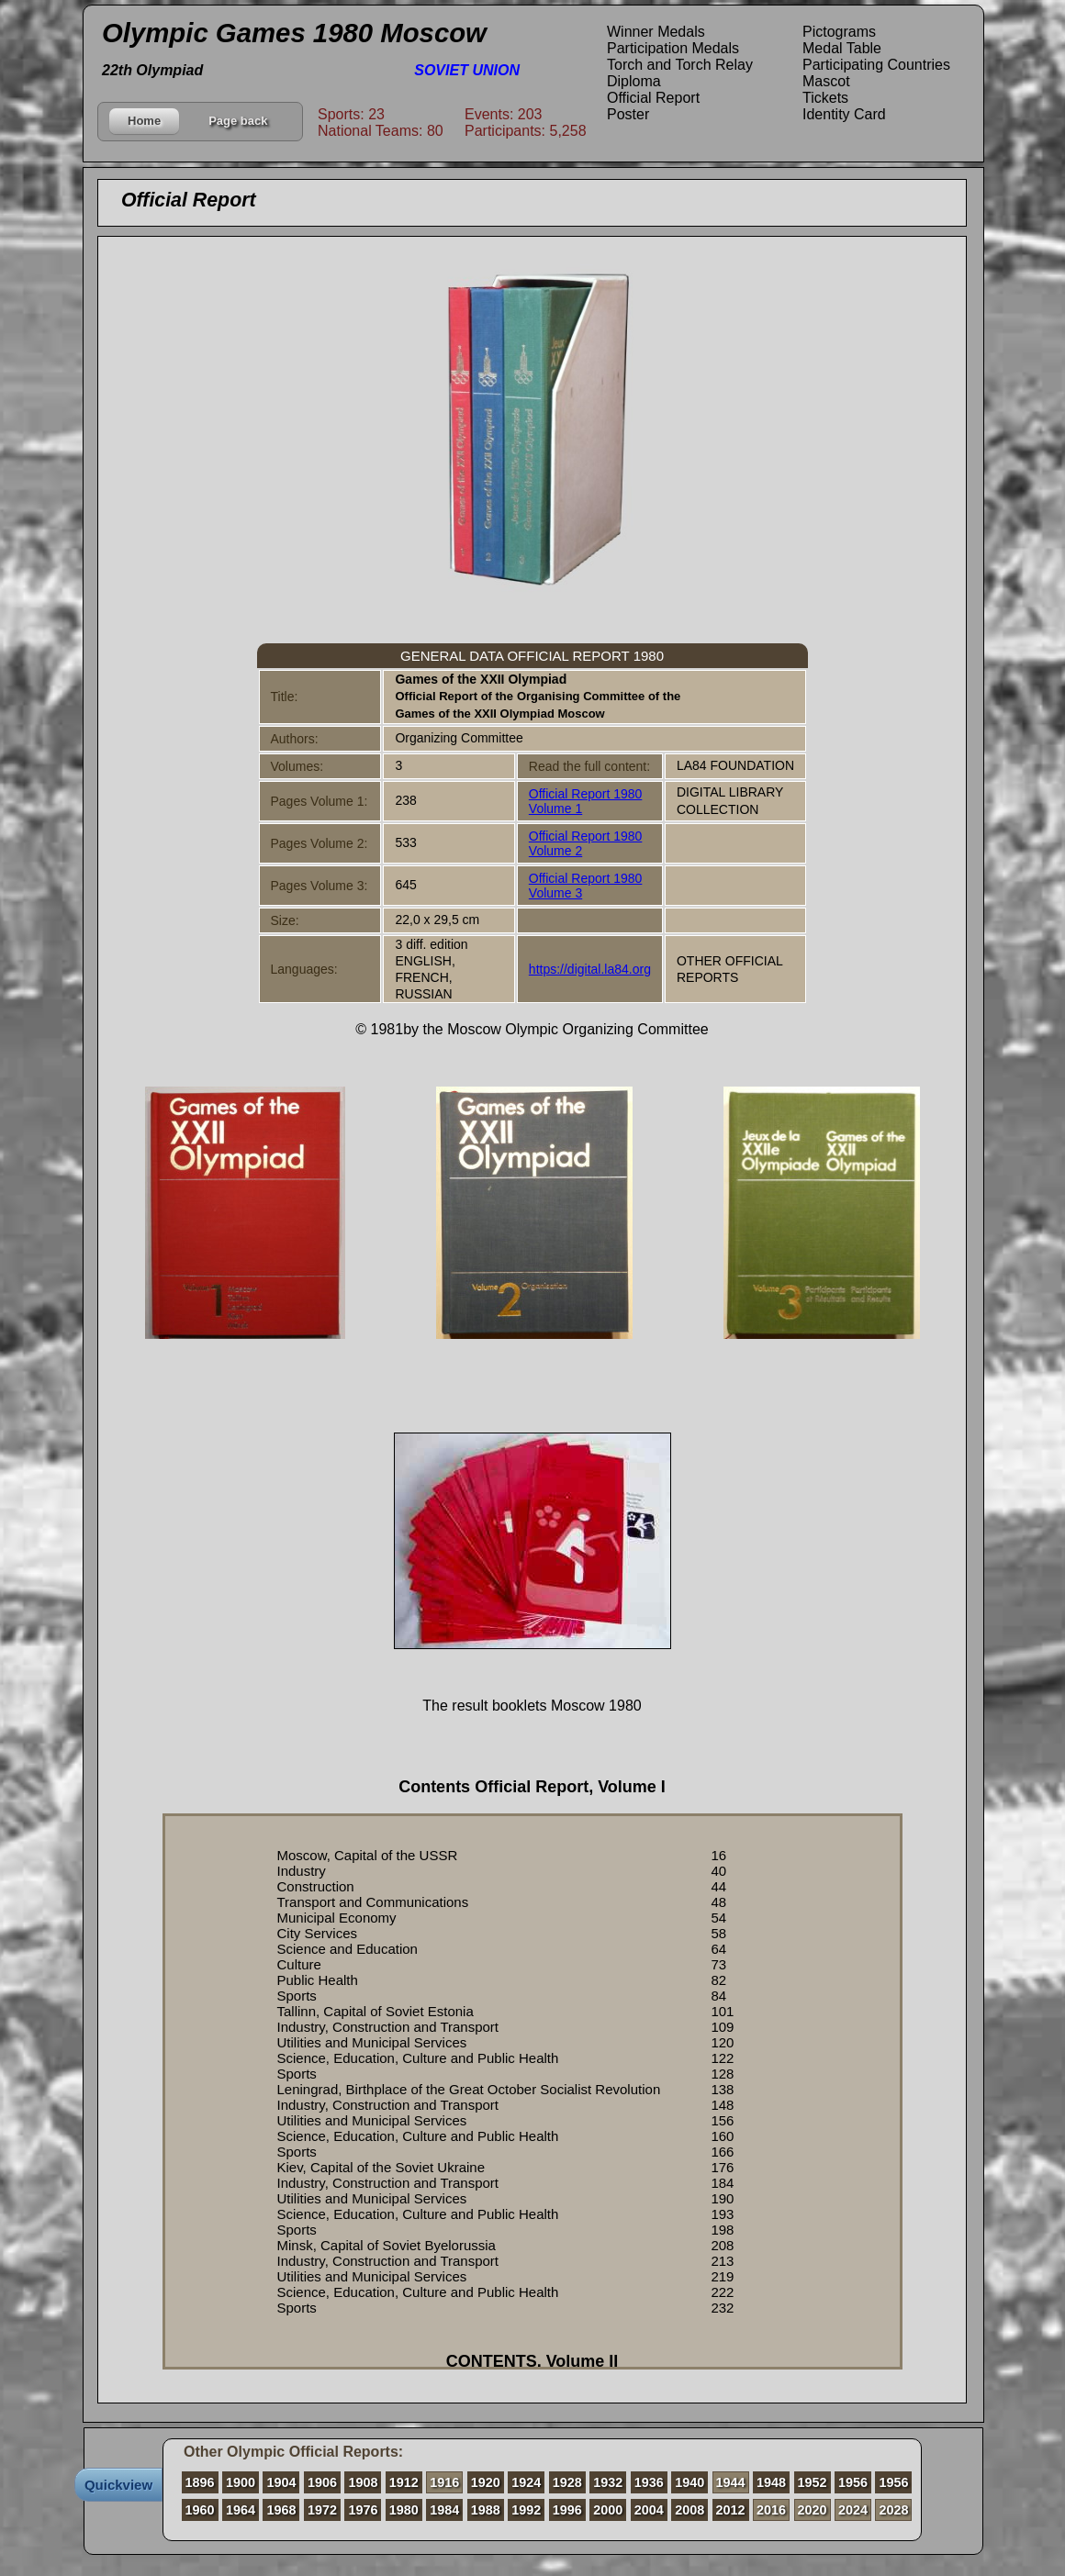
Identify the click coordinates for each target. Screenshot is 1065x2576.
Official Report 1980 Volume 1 (585, 801)
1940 (689, 2482)
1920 (485, 2482)
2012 (731, 2510)
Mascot (826, 81)
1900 (240, 2482)
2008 (689, 2510)
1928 (567, 2482)
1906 (322, 2482)
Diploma (634, 81)
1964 (240, 2510)
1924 (526, 2482)
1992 (526, 2510)
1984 (444, 2510)
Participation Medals (673, 48)
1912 (404, 2482)
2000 (607, 2510)
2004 (649, 2510)
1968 (281, 2510)
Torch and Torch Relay (680, 64)
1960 (200, 2510)
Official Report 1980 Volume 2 (585, 843)
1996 (567, 2510)
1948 (771, 2482)
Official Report (653, 98)
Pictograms (839, 31)
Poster (628, 114)
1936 (649, 2482)
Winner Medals (656, 31)
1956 (853, 2482)
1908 (362, 2482)
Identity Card (844, 114)
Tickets (825, 98)
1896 (200, 2482)
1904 (281, 2482)
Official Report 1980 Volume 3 (585, 885)
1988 (485, 2510)
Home (144, 121)
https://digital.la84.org (590, 969)
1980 (404, 2510)
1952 (812, 2482)
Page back (237, 121)
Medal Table (841, 48)
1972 (322, 2510)
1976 (362, 2510)
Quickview (118, 2484)
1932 (607, 2482)
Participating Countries (876, 64)
